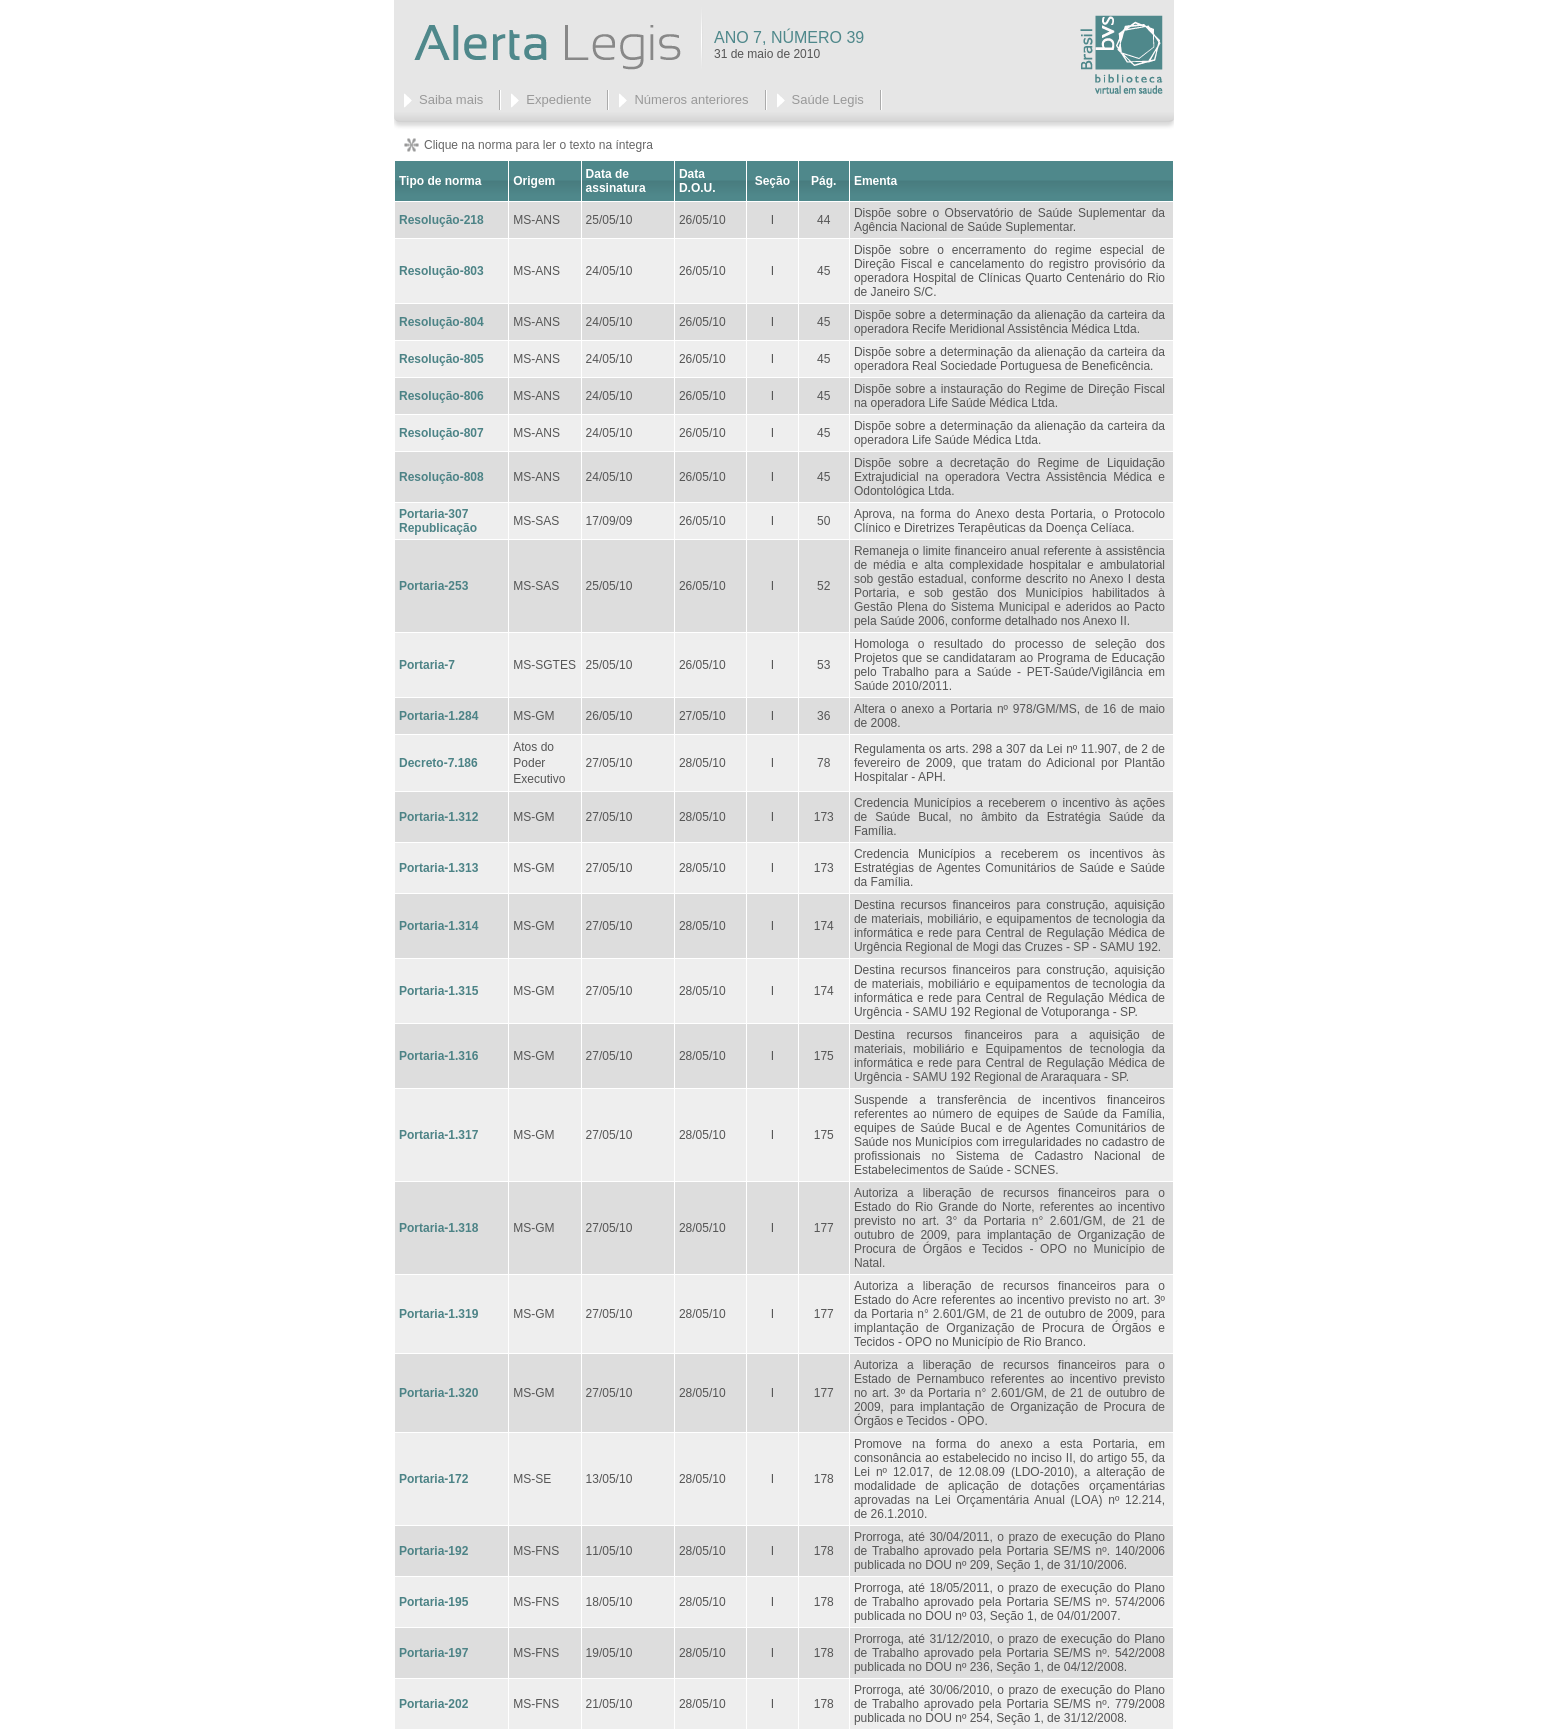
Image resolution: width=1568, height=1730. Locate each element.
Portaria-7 (427, 665)
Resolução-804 (441, 322)
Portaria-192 (433, 1551)
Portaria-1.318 (438, 1228)
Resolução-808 (441, 477)
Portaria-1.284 (438, 716)
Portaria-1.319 (438, 1314)
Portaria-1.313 (438, 868)
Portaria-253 (433, 586)
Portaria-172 (433, 1479)
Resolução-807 (441, 433)
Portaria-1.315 (438, 991)
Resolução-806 (441, 396)
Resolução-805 (441, 359)
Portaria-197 (433, 1653)
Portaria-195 (433, 1602)
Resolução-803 (441, 271)
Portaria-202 (433, 1704)
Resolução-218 (441, 220)
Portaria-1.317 (438, 1135)
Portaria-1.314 (438, 926)
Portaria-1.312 (438, 817)
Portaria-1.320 (438, 1393)
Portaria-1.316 (438, 1056)
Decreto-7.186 (438, 763)
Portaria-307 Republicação (438, 521)
